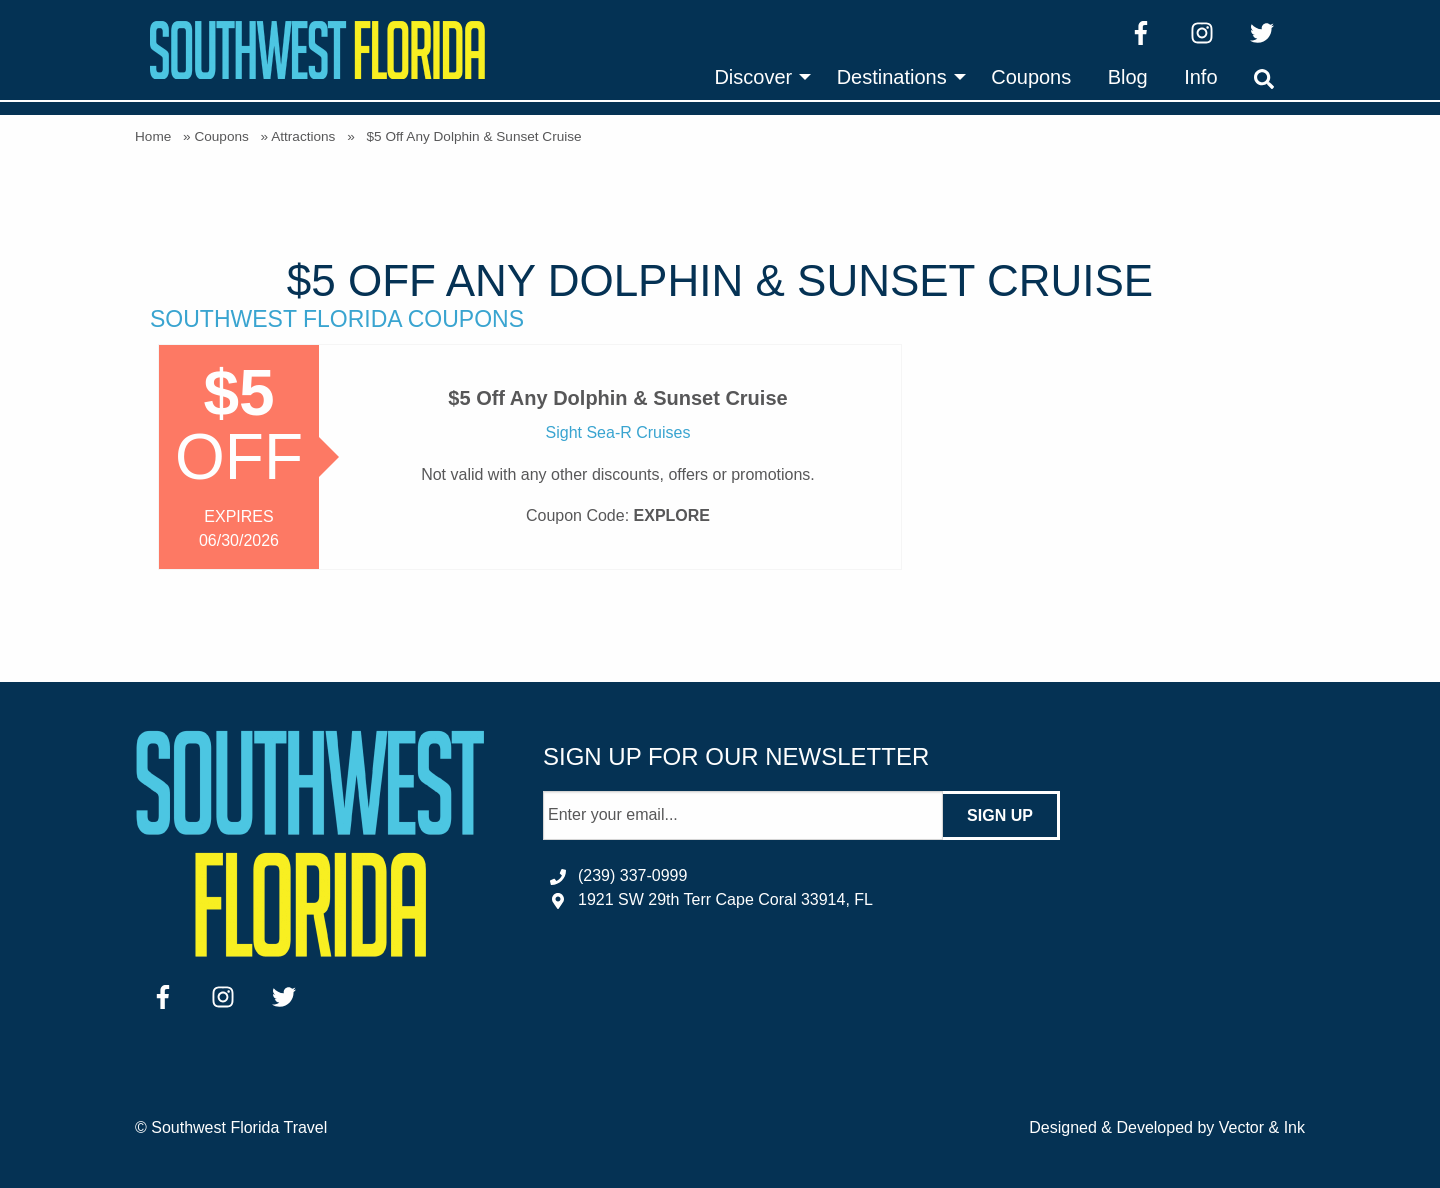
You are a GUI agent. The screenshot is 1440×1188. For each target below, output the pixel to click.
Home (153, 136)
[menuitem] (757, 77)
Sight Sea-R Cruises (618, 432)
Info (1200, 77)
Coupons (1031, 77)
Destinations (892, 77)
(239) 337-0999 (632, 875)
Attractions (303, 136)
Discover (753, 77)
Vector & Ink (1262, 1127)
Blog (1128, 77)
